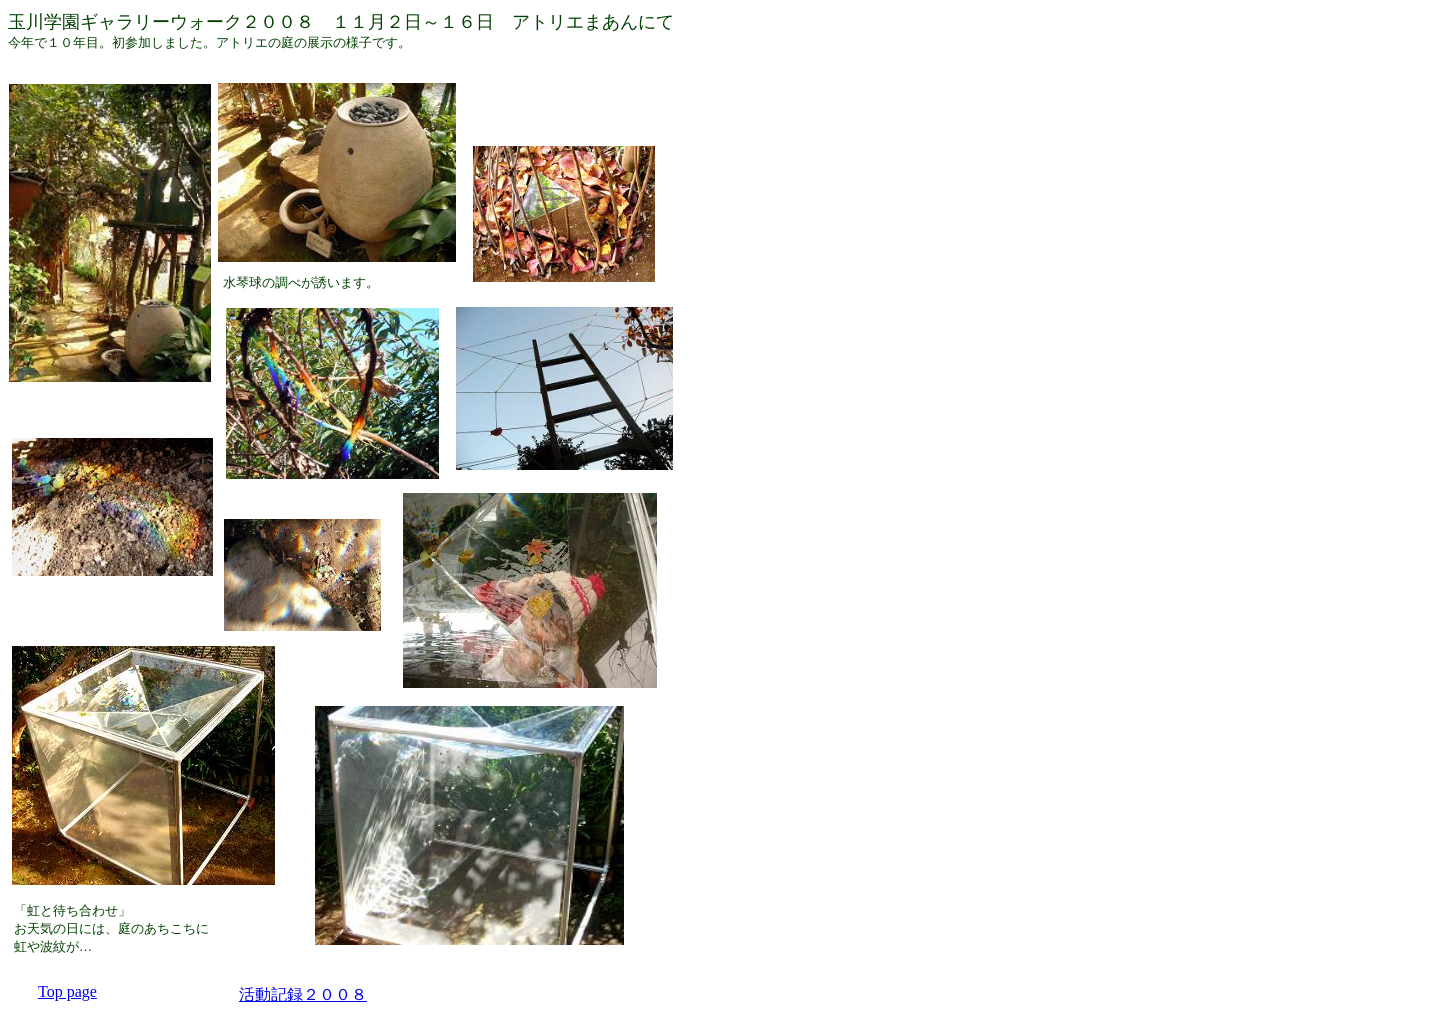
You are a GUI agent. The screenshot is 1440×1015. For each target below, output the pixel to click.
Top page (67, 991)
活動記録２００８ (303, 994)
